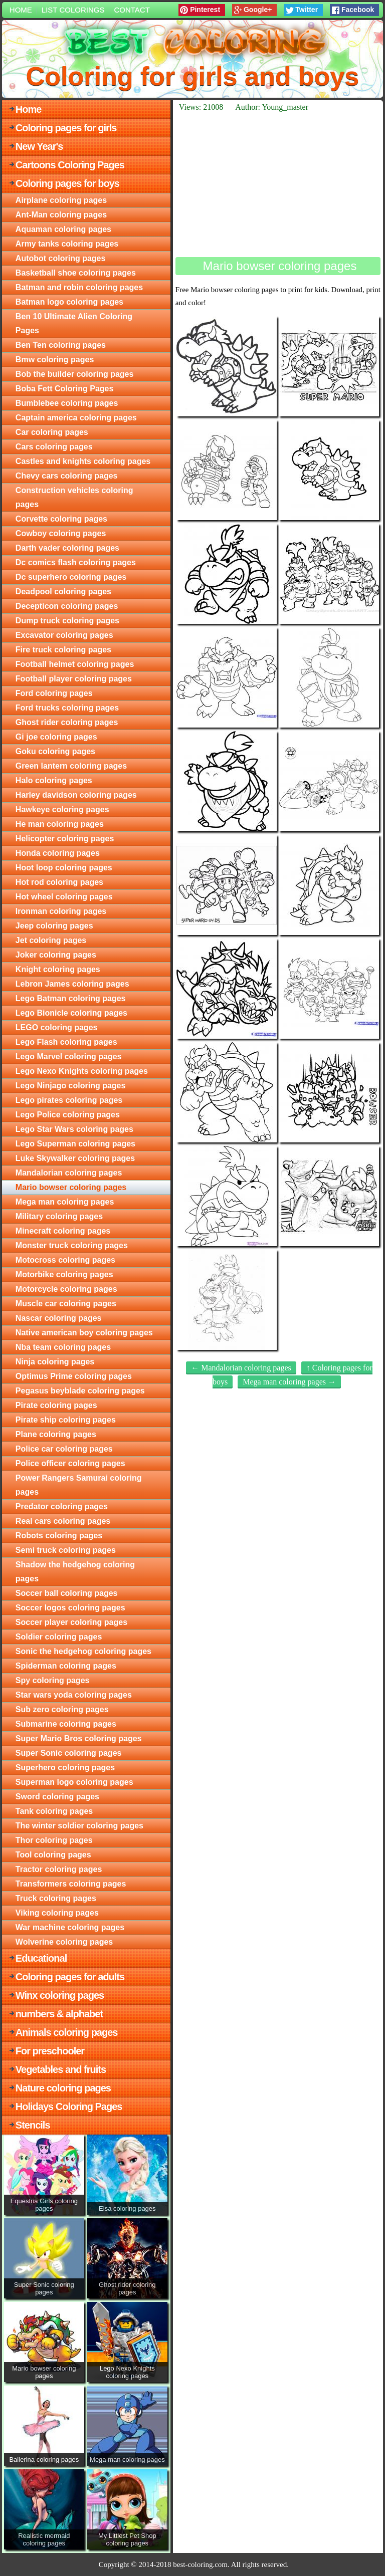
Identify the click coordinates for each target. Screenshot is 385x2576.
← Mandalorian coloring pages (241, 1367)
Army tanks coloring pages (67, 244)
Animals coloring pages (67, 2032)
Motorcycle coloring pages (66, 1289)
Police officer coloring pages (70, 1463)
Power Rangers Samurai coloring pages (79, 1485)
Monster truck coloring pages (72, 1245)
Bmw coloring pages (55, 359)
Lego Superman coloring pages (75, 1143)
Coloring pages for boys (67, 183)
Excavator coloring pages (64, 635)
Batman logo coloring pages (69, 302)
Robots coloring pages (59, 1535)
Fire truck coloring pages (63, 649)
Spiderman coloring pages (66, 1666)
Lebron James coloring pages (72, 984)
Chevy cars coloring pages (67, 476)
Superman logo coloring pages (74, 1782)
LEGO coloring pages (57, 1027)
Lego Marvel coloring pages (69, 1056)
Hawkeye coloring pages (62, 809)
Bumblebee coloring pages (67, 403)
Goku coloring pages (55, 751)
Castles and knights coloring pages (83, 461)
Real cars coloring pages (63, 1521)
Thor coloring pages (54, 1840)
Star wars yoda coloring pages (74, 1695)
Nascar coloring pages (59, 1318)
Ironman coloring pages (61, 911)
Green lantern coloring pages (71, 766)
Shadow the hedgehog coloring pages (75, 1571)
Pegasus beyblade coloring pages (80, 1390)
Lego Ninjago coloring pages (71, 1085)
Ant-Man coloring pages (61, 214)
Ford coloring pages (54, 693)
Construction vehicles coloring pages (74, 497)
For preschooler (50, 2050)
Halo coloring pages (54, 780)
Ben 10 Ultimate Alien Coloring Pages (74, 323)
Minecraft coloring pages (63, 1231)
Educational (41, 1958)
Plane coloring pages (56, 1434)
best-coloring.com (200, 2564)
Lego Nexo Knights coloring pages (82, 1071)
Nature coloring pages (63, 2087)
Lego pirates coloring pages (69, 1100)
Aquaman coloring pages (63, 229)
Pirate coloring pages (56, 1405)
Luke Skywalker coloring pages (75, 1158)
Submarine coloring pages (66, 1724)
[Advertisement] (277, 184)
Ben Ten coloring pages (61, 345)
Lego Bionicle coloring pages (71, 1013)
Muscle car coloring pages (66, 1303)
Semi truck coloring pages (66, 1550)
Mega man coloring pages (65, 1202)
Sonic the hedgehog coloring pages (83, 1651)
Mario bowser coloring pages (71, 1187)
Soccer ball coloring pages (67, 1593)
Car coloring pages (52, 432)
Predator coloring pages (62, 1506)
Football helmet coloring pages (75, 664)
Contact (131, 10)
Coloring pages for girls (66, 127)
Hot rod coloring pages (59, 882)
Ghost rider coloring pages (67, 722)
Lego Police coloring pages (68, 1114)
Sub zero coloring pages (62, 1709)
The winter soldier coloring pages (79, 1825)
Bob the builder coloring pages (75, 374)
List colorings (73, 10)
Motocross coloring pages (65, 1260)
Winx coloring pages (60, 1995)
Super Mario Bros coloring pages (79, 1738)
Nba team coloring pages (63, 1347)
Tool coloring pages (53, 1854)
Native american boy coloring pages (84, 1332)
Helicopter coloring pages (65, 838)
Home (21, 10)
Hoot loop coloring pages (64, 867)
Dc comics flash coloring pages (76, 562)
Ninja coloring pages (55, 1361)
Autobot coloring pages (61, 258)
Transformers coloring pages (71, 1884)
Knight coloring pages (58, 969)
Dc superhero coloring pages (71, 577)
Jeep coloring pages (54, 925)
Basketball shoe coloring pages (76, 273)
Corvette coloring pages (61, 519)
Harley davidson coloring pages (76, 795)
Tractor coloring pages (59, 1869)
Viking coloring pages (57, 1913)
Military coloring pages (59, 1216)
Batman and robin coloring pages (79, 287)
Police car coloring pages (64, 1449)
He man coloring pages (60, 824)
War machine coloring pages (70, 1927)
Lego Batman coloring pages (71, 998)
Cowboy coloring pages (61, 533)
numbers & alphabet (59, 2013)
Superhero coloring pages (65, 1767)
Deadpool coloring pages (63, 591)
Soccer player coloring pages (71, 1622)
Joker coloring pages (56, 955)
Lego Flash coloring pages (66, 1042)
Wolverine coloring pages (64, 1942)
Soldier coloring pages (59, 1636)
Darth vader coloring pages (67, 548)
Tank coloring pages (54, 1811)
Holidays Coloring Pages (69, 2106)
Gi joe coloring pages (56, 737)
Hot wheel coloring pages (64, 896)
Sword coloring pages (57, 1796)
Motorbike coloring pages (64, 1274)
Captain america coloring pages (76, 417)
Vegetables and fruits (61, 2069)
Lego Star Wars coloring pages (74, 1129)
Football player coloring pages (74, 678)
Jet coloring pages (51, 940)
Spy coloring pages (53, 1680)
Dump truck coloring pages (67, 620)
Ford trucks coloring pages (67, 708)
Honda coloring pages (58, 853)
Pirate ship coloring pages (66, 1420)
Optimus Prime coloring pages (74, 1376)
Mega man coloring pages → (289, 1381)
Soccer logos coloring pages (70, 1607)
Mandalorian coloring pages (69, 1172)
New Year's (39, 146)
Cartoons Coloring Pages (70, 164)
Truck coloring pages (56, 1898)
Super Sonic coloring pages (69, 1753)
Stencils (33, 2125)
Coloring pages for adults (70, 1976)
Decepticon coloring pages (67, 606)
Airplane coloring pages (61, 200)
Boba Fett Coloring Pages (65, 388)
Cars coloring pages (54, 446)
